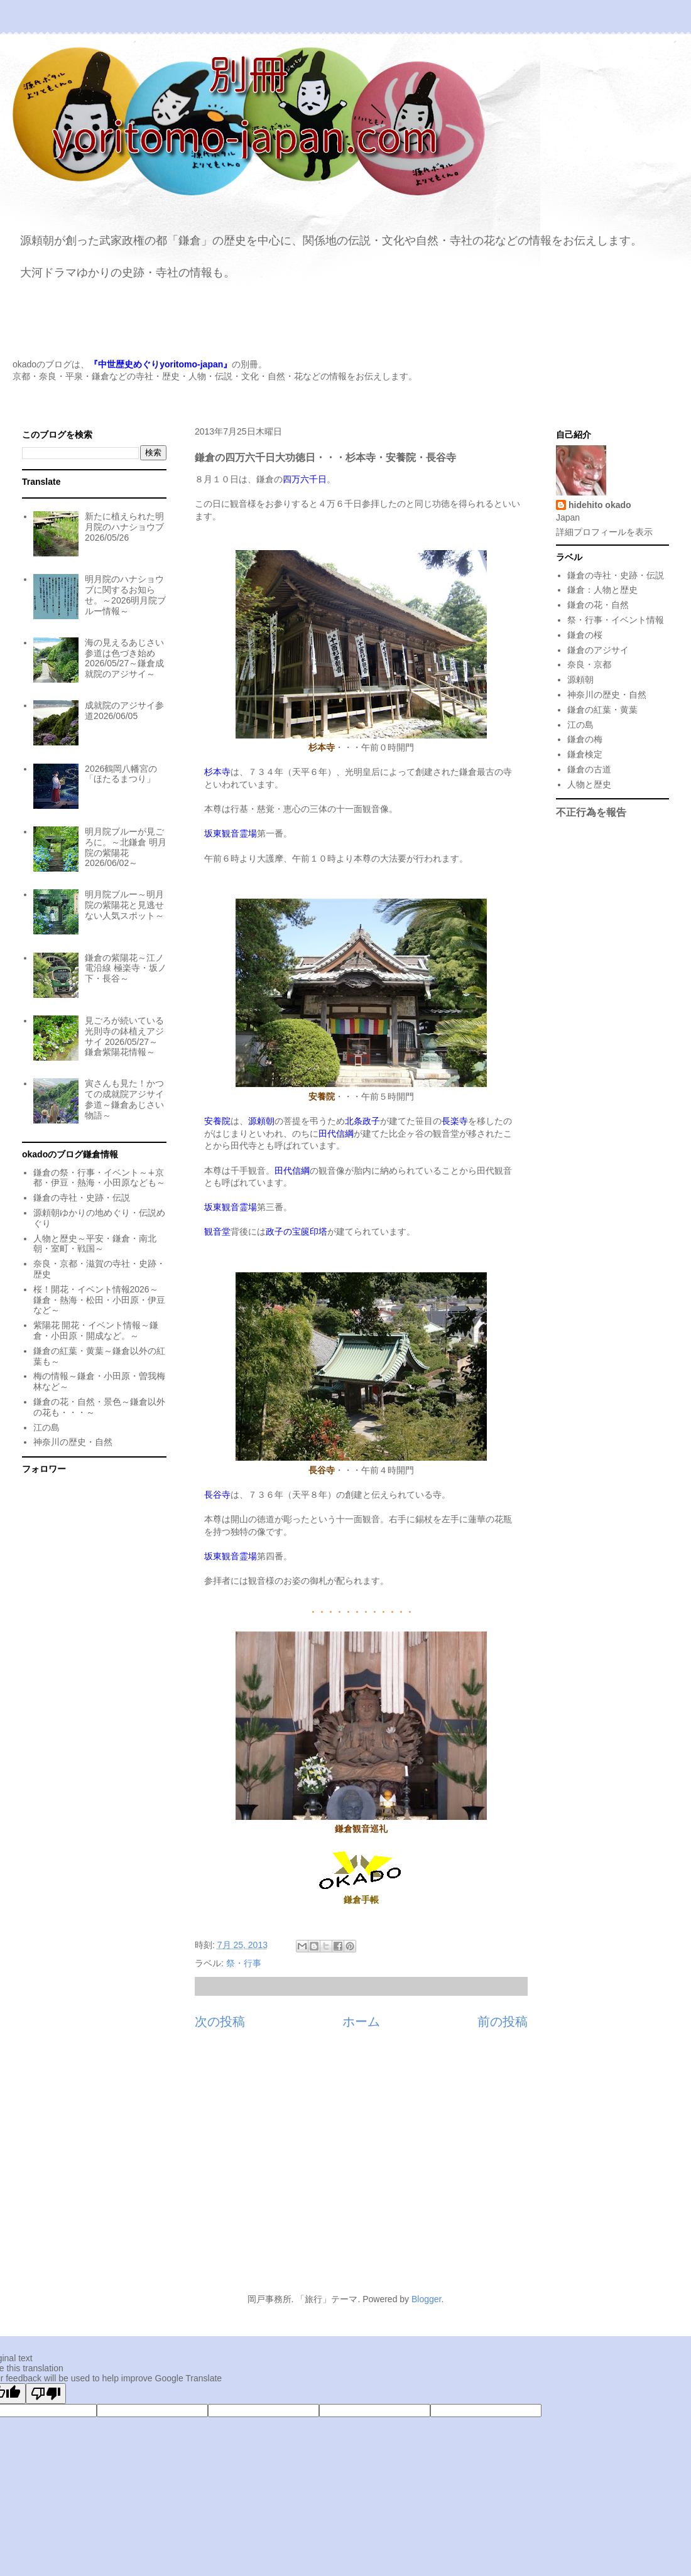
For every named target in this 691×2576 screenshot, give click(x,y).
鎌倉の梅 (584, 739)
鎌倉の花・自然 (598, 605)
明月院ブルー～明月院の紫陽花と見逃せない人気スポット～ (124, 905)
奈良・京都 (589, 664)
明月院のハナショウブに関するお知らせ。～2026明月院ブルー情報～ (125, 594)
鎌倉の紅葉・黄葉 (602, 710)
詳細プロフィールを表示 (604, 532)
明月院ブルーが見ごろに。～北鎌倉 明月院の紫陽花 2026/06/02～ (125, 847)
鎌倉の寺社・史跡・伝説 (81, 1198)
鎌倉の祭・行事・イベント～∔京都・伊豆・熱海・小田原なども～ (99, 1177)
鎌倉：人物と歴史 (602, 590)
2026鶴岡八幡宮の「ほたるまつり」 (121, 774)
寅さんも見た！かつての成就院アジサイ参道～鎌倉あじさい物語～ (124, 1099)
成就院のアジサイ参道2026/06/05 (124, 710)
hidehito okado (600, 505)
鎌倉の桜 (584, 635)
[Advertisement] (345, 2168)
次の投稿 (220, 2021)
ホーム (361, 2021)
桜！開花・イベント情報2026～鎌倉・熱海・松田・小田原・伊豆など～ (99, 1300)
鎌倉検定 (584, 754)
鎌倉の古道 (589, 769)
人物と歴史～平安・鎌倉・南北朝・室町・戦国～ (94, 1243)
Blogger (426, 2299)
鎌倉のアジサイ (598, 650)
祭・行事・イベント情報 (615, 620)
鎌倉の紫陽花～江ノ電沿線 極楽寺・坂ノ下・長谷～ (125, 968)
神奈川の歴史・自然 (72, 1442)
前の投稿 (502, 2021)
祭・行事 (243, 1963)
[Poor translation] (46, 2393)
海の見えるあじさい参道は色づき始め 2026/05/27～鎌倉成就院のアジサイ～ (124, 658)
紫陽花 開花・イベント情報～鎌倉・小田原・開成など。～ (96, 1330)
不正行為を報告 (591, 812)
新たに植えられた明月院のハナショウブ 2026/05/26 (124, 527)
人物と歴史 (589, 784)
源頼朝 (580, 679)
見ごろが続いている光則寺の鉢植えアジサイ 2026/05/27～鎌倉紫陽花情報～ (124, 1036)
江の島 (46, 1427)
